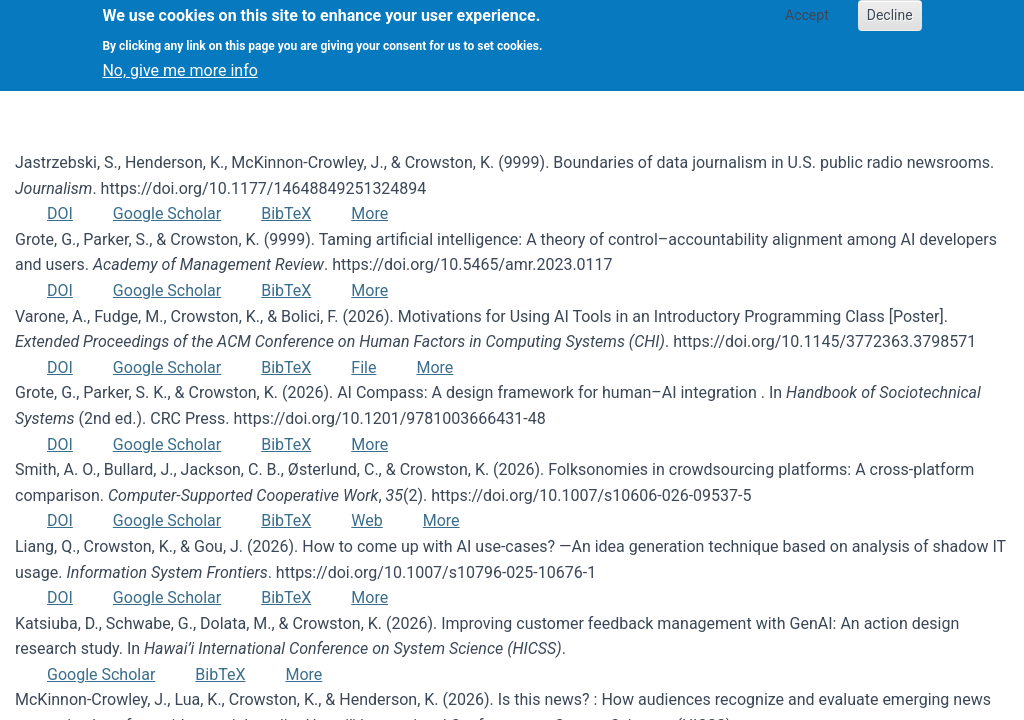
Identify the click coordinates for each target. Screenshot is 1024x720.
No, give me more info (179, 61)
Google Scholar (167, 213)
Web (366, 520)
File (363, 367)
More (369, 213)
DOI (60, 213)
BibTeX (286, 213)
